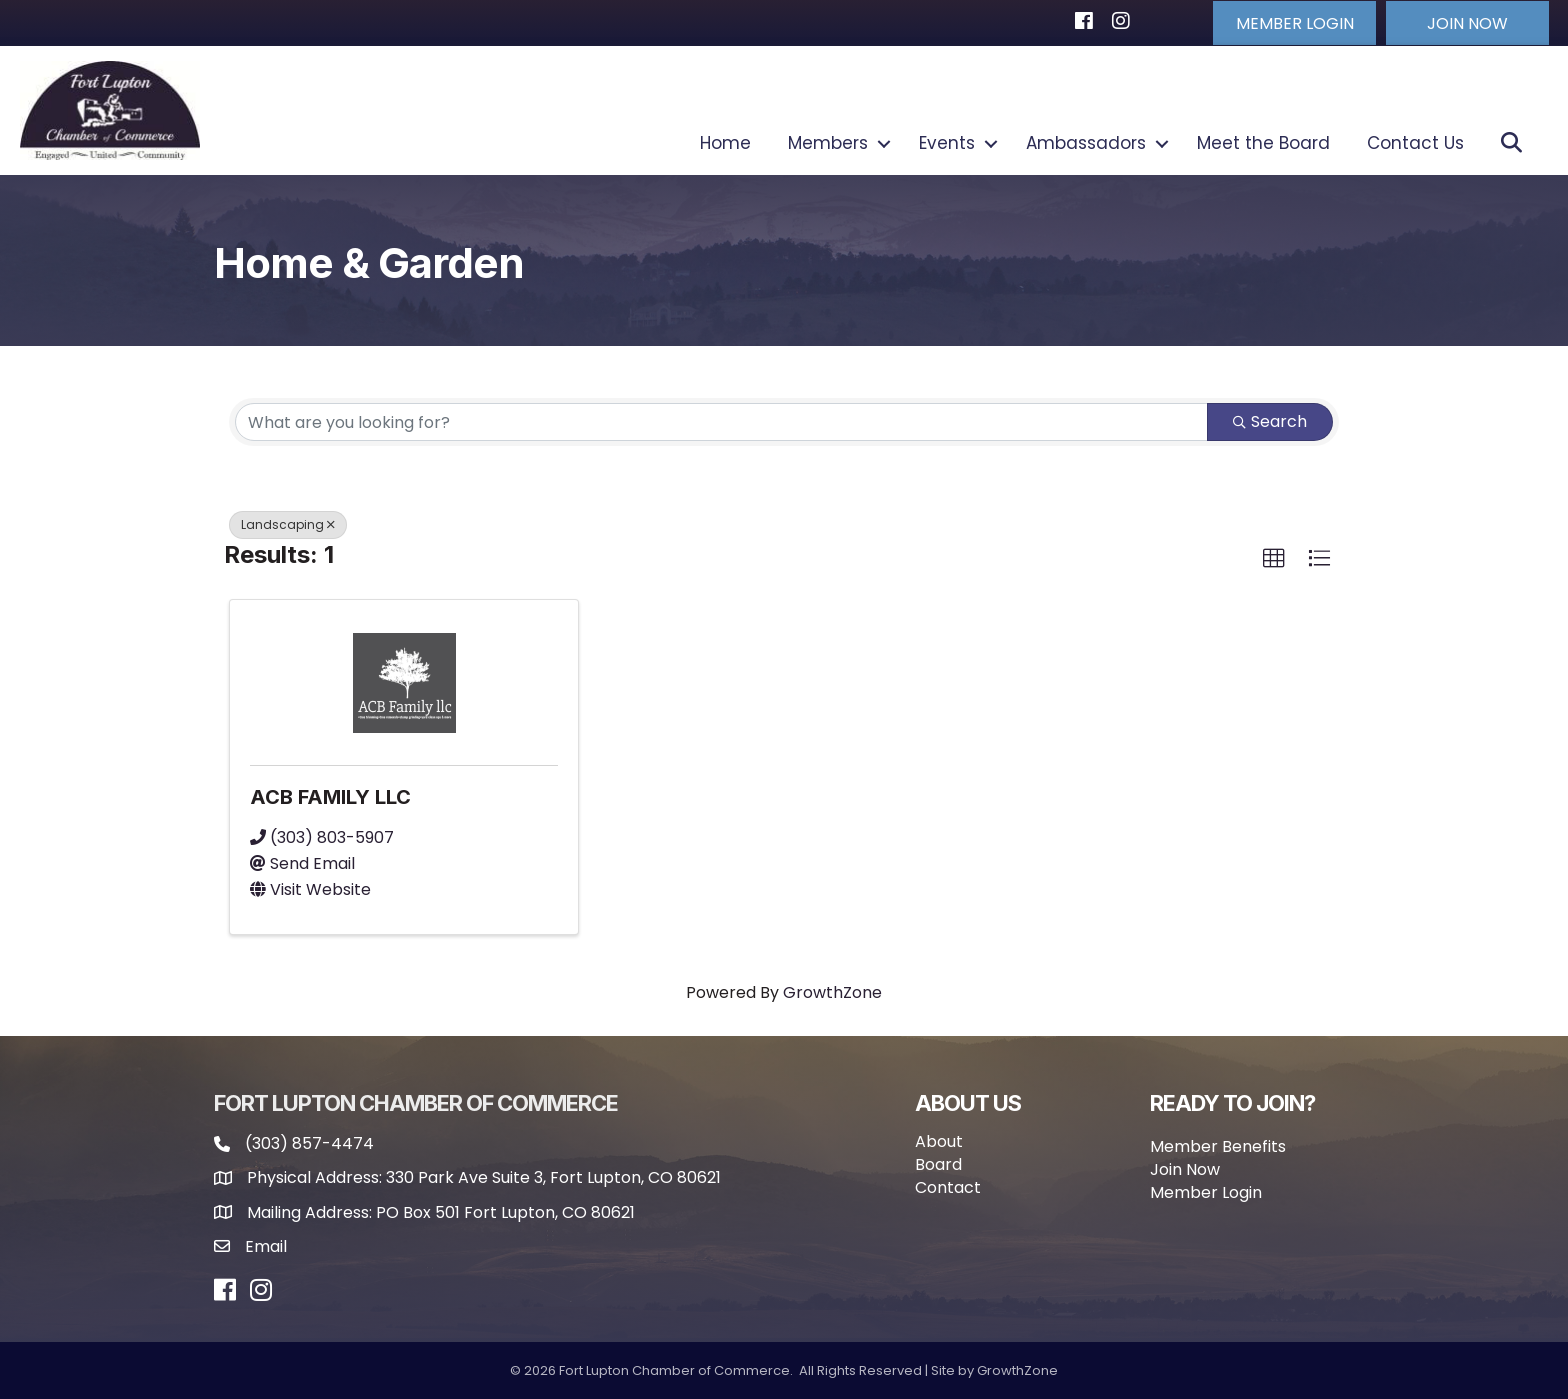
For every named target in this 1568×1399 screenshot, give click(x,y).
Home (725, 143)
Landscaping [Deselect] (288, 523)
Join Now (1185, 1168)
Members (828, 143)
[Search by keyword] (721, 421)
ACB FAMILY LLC (330, 795)
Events (947, 143)
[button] (1283, 22)
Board (938, 1163)
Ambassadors (1086, 143)
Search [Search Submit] (1270, 420)
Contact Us (1415, 143)
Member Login (1206, 1191)
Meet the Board (1263, 143)
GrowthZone (832, 991)
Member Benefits (1218, 1144)
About (939, 1139)
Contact (948, 1186)
